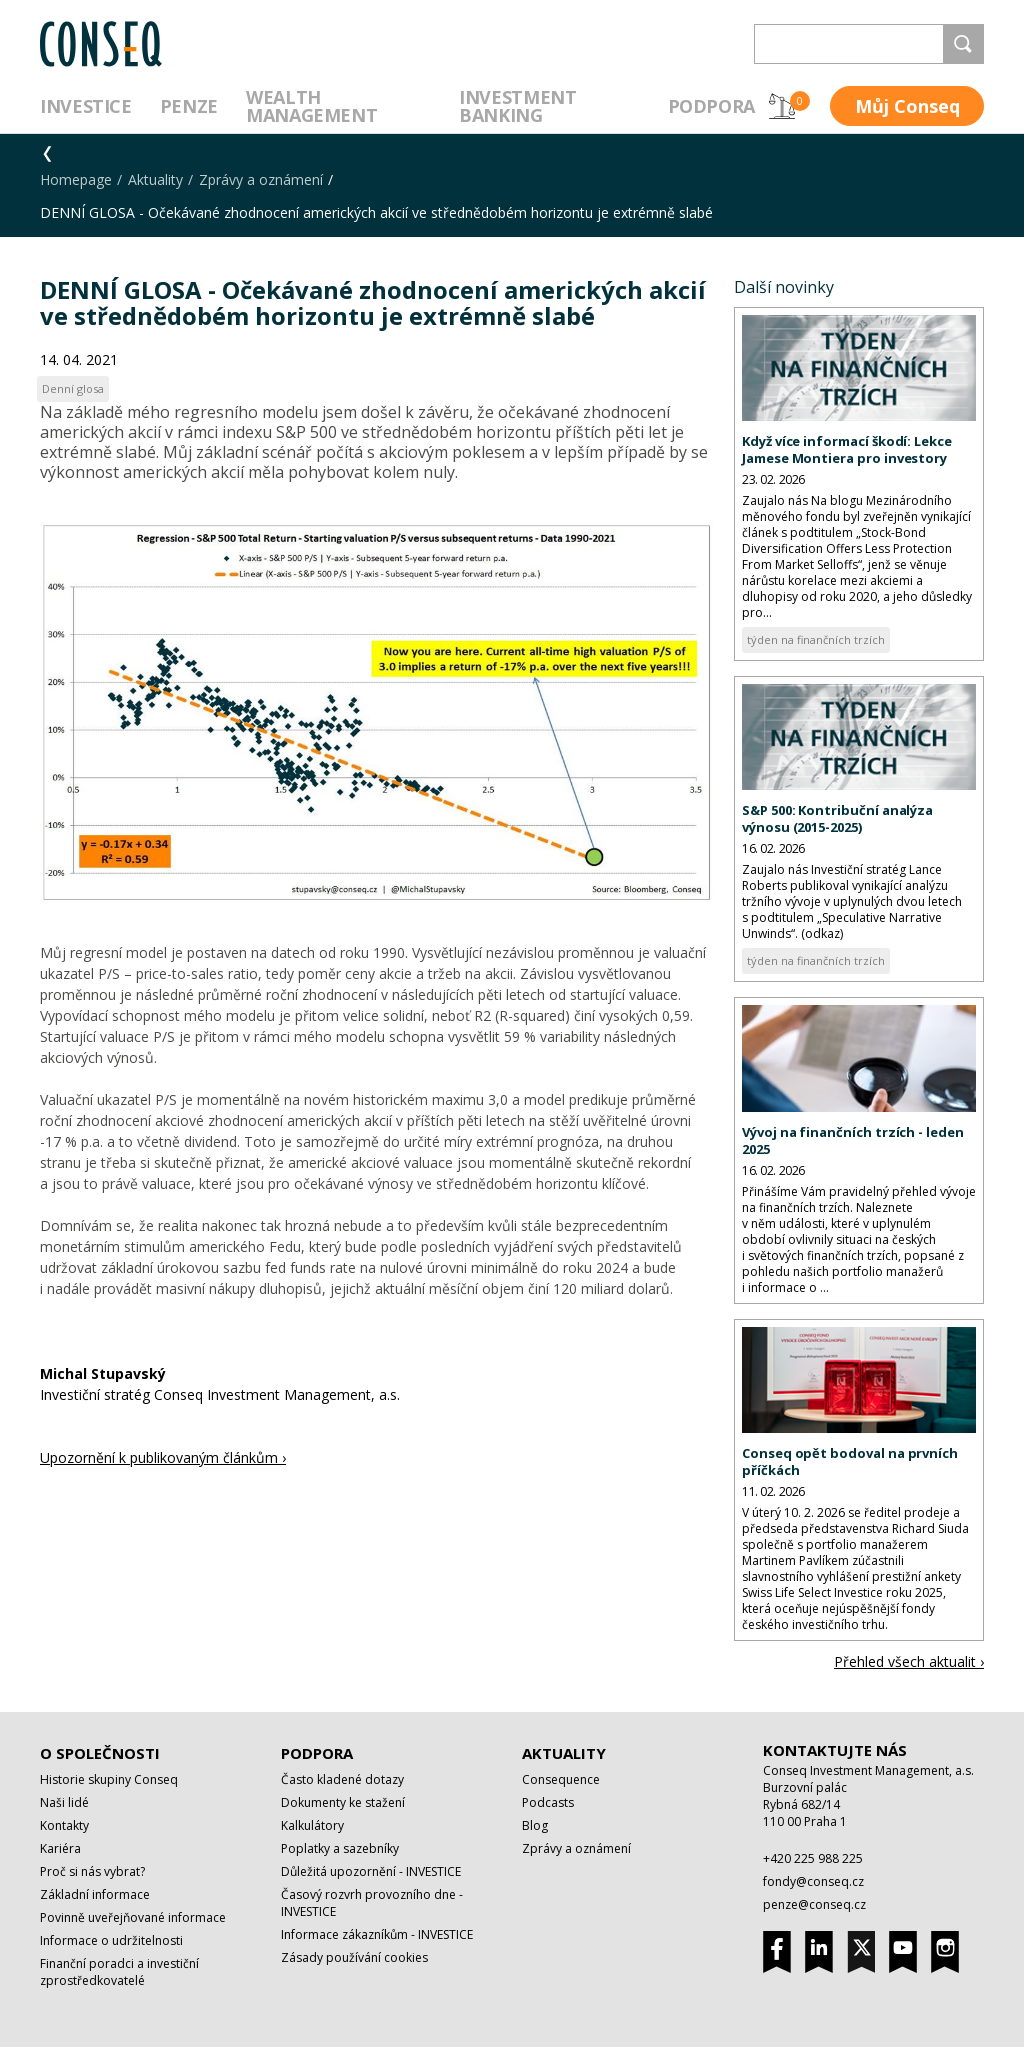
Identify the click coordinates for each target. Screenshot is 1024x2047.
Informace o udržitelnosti (111, 1940)
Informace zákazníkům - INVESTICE (377, 1934)
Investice (86, 106)
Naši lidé (64, 1802)
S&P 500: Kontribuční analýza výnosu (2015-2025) (837, 818)
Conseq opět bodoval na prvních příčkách (850, 1461)
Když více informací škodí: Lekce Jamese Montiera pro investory (847, 449)
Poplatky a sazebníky (340, 1848)
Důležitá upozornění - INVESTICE (371, 1871)
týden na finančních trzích (816, 639)
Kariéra (60, 1848)
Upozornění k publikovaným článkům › (163, 1457)
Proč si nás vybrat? (92, 1871)
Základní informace (95, 1894)
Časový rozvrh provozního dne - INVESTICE (372, 1903)
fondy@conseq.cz (813, 1881)
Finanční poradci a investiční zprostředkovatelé (119, 1972)
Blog (535, 1825)
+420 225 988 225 (813, 1858)
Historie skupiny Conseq (109, 1779)
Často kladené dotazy (342, 1779)
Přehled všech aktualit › (909, 1661)
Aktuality (155, 179)
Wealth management (311, 106)
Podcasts (548, 1802)
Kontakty (64, 1825)
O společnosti (100, 1753)
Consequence (561, 1779)
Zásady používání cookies (354, 1957)
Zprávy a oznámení (261, 179)
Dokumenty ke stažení (343, 1802)
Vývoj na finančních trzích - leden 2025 (853, 1140)
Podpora (711, 106)
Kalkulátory (312, 1825)
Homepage (76, 179)
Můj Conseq (907, 106)
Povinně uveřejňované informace (133, 1917)
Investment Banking (517, 106)
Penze (189, 106)
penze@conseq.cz (814, 1904)
